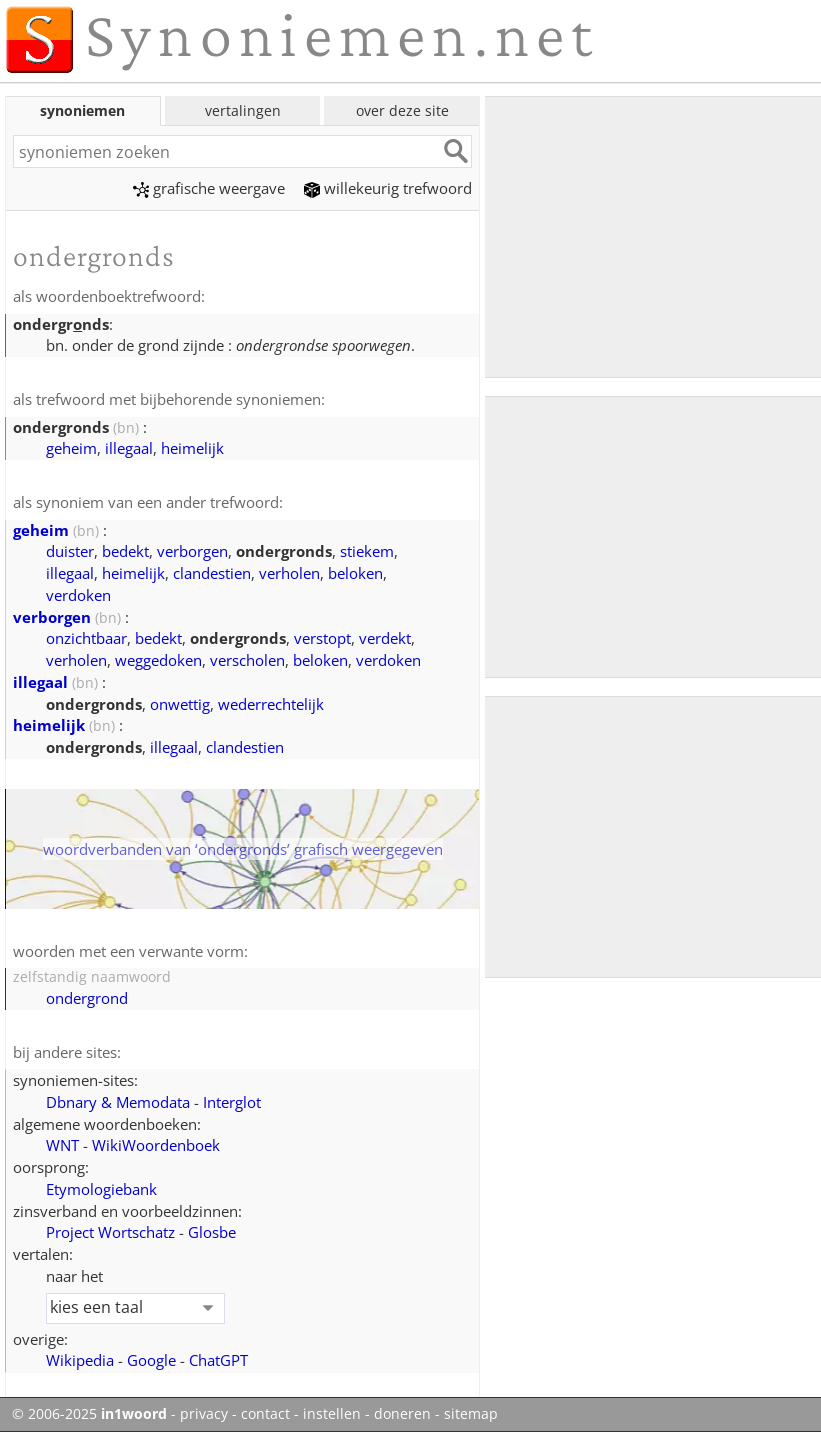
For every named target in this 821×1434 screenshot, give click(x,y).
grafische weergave (209, 188)
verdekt (385, 638)
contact (265, 1414)
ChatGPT (218, 1360)
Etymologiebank (101, 1189)
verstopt (322, 638)
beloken (355, 573)
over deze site (402, 110)
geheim (71, 448)
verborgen (192, 551)
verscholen (247, 660)
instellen (332, 1414)
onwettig (180, 704)
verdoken (78, 595)
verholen (289, 573)
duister (70, 551)
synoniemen (82, 110)
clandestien (212, 573)
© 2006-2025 (89, 1414)
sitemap (471, 1414)
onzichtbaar (86, 638)
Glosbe (212, 1232)
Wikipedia (80, 1360)
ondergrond (87, 998)
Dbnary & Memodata (118, 1102)
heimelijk (192, 448)
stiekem (367, 551)
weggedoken (158, 660)
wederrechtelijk (271, 704)
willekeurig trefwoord (388, 188)
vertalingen (243, 110)
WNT (62, 1145)
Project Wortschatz (110, 1232)
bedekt (125, 551)
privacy (204, 1414)
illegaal (129, 448)
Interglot (232, 1102)
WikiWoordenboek (156, 1145)
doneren (402, 1414)
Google (151, 1360)
